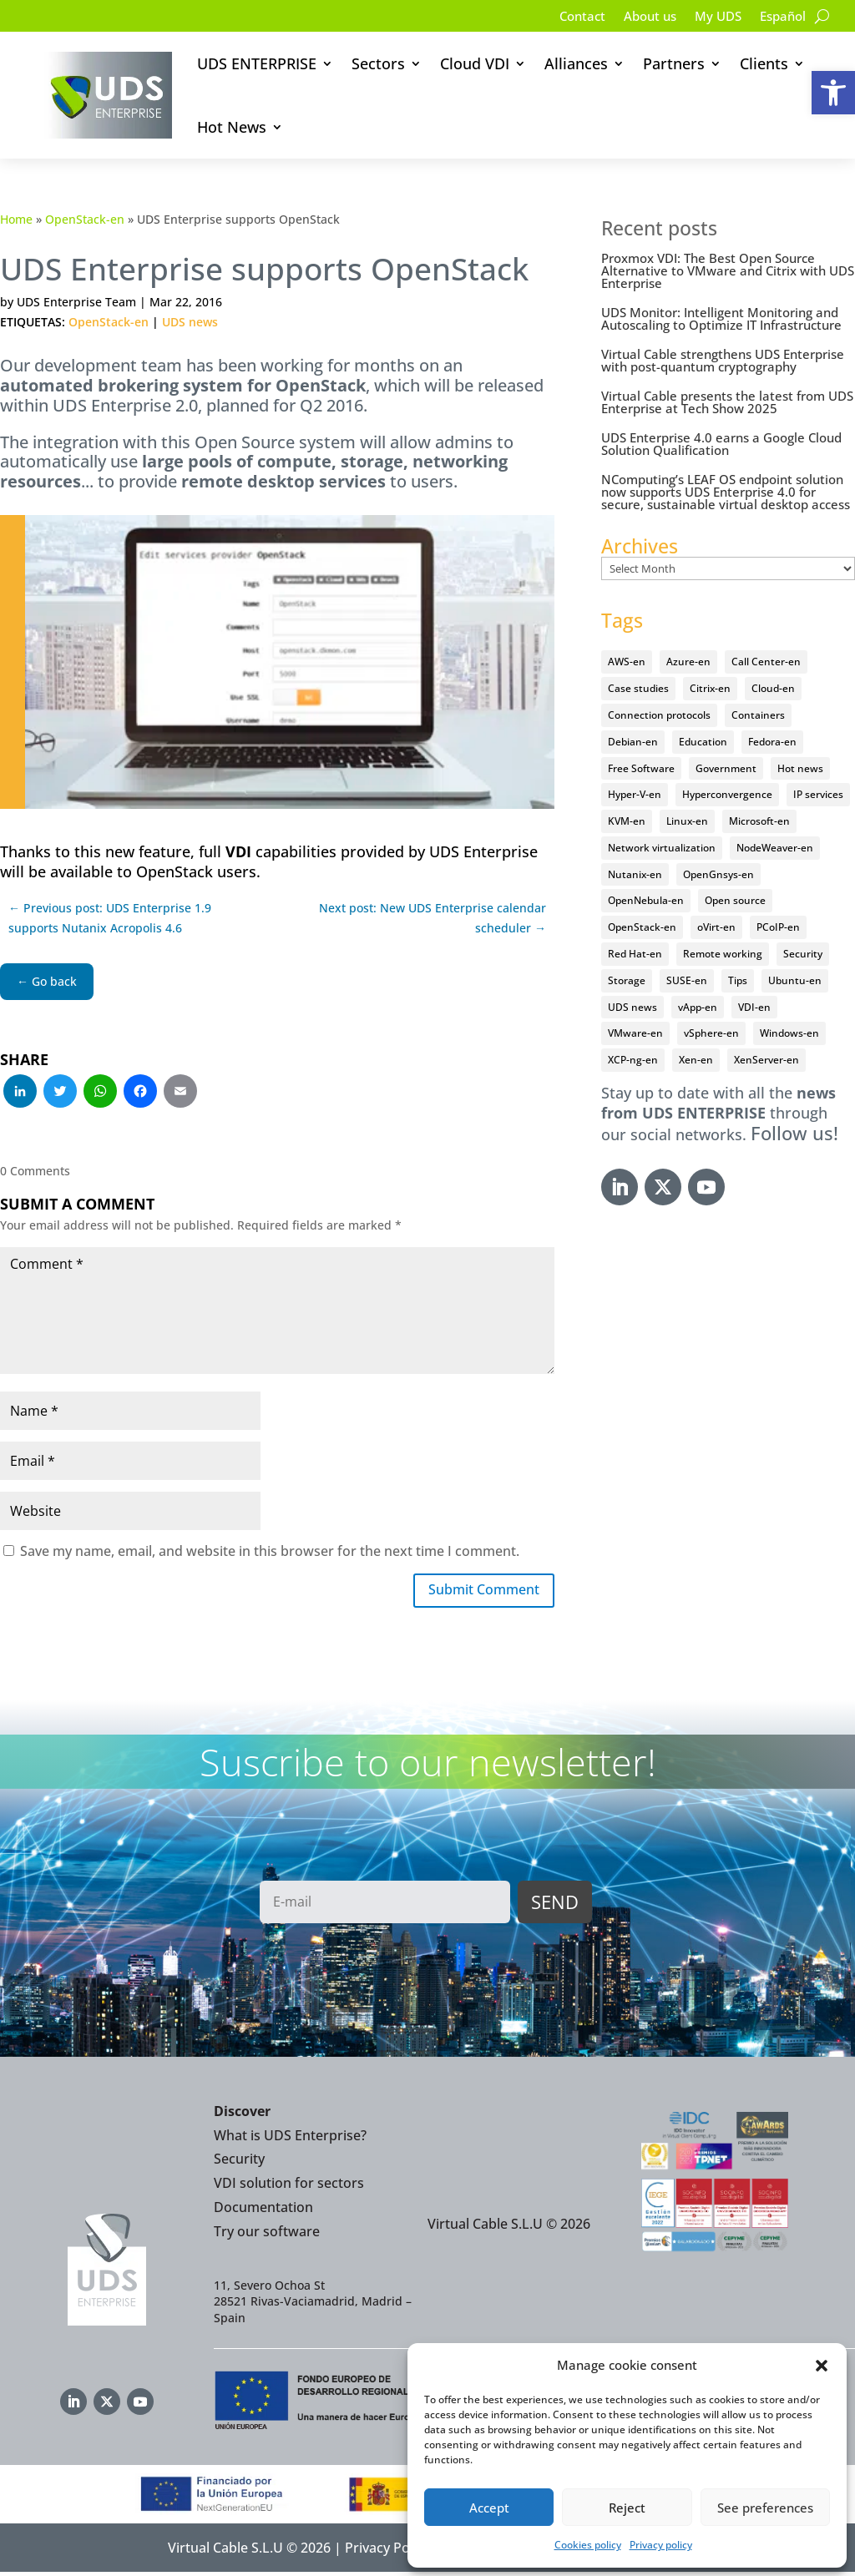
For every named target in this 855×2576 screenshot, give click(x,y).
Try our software (267, 2234)
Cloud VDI (474, 63)
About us (640, 17)
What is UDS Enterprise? (290, 2138)
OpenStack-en (84, 219)
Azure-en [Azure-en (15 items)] (688, 661)
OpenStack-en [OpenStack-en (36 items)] (642, 927)
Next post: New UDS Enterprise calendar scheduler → (432, 918)
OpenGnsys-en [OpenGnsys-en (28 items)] (718, 874)
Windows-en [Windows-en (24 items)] (789, 1033)
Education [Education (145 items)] (703, 742)
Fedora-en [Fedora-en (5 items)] (772, 742)
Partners (674, 63)
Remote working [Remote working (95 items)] (722, 954)
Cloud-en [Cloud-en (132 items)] (773, 688)
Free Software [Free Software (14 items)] (641, 768)
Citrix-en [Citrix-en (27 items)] (710, 688)
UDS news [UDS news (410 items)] (632, 1007)
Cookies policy (587, 2545)
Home (16, 219)
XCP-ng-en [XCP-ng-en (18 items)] (633, 1060)
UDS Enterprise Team (76, 302)
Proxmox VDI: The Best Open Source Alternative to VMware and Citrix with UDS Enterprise (727, 270)
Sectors (378, 63)
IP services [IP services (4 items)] (818, 794)
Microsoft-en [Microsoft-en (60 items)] (759, 821)
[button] (833, 92)
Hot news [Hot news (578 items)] (800, 768)
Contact (569, 17)
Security (239, 2163)
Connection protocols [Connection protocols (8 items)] (659, 715)
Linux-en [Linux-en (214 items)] (687, 821)
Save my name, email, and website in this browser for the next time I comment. (269, 1551)
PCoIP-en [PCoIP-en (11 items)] (778, 927)
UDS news (190, 322)
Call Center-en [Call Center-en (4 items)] (766, 661)
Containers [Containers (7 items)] (758, 715)
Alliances (576, 63)
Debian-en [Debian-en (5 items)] (633, 742)
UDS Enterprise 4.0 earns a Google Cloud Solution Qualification (721, 443)
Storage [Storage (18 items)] (626, 980)
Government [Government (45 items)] (726, 768)
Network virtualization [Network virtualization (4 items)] (662, 848)
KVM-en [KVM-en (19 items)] (626, 821)
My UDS (712, 17)
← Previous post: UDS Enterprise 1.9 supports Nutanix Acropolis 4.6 (109, 918)
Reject (627, 2507)
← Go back (47, 981)
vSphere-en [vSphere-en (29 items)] (711, 1033)
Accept (489, 2507)
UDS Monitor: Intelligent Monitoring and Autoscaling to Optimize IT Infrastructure (721, 318)
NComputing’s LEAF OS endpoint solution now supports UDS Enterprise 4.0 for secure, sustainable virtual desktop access (725, 492)
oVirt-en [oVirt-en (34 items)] (716, 927)
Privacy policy (661, 2545)
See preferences (765, 2507)
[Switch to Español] (781, 19)
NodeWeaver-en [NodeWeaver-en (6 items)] (774, 848)
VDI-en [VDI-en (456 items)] (754, 1007)
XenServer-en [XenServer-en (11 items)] (766, 1060)
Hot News (231, 127)
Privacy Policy (387, 2551)
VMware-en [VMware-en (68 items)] (635, 1033)
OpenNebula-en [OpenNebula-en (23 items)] (646, 900)
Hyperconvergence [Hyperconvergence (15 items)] (727, 794)
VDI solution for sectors (289, 2186)
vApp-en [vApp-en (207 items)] (697, 1007)
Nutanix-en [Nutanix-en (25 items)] (635, 874)
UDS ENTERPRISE (256, 63)
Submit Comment (475, 1592)
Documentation (263, 2210)
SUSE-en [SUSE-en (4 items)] (686, 980)
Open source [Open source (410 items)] (735, 900)
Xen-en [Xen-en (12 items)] (696, 1060)
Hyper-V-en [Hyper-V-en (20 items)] (634, 794)
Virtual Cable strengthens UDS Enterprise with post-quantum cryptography (722, 360)
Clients (764, 63)
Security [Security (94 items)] (802, 954)
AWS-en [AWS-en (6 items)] (626, 661)
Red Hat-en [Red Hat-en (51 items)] (635, 954)
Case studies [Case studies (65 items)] (638, 688)
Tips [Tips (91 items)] (737, 980)
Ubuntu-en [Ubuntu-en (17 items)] (795, 980)
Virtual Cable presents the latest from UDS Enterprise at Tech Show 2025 (727, 402)
